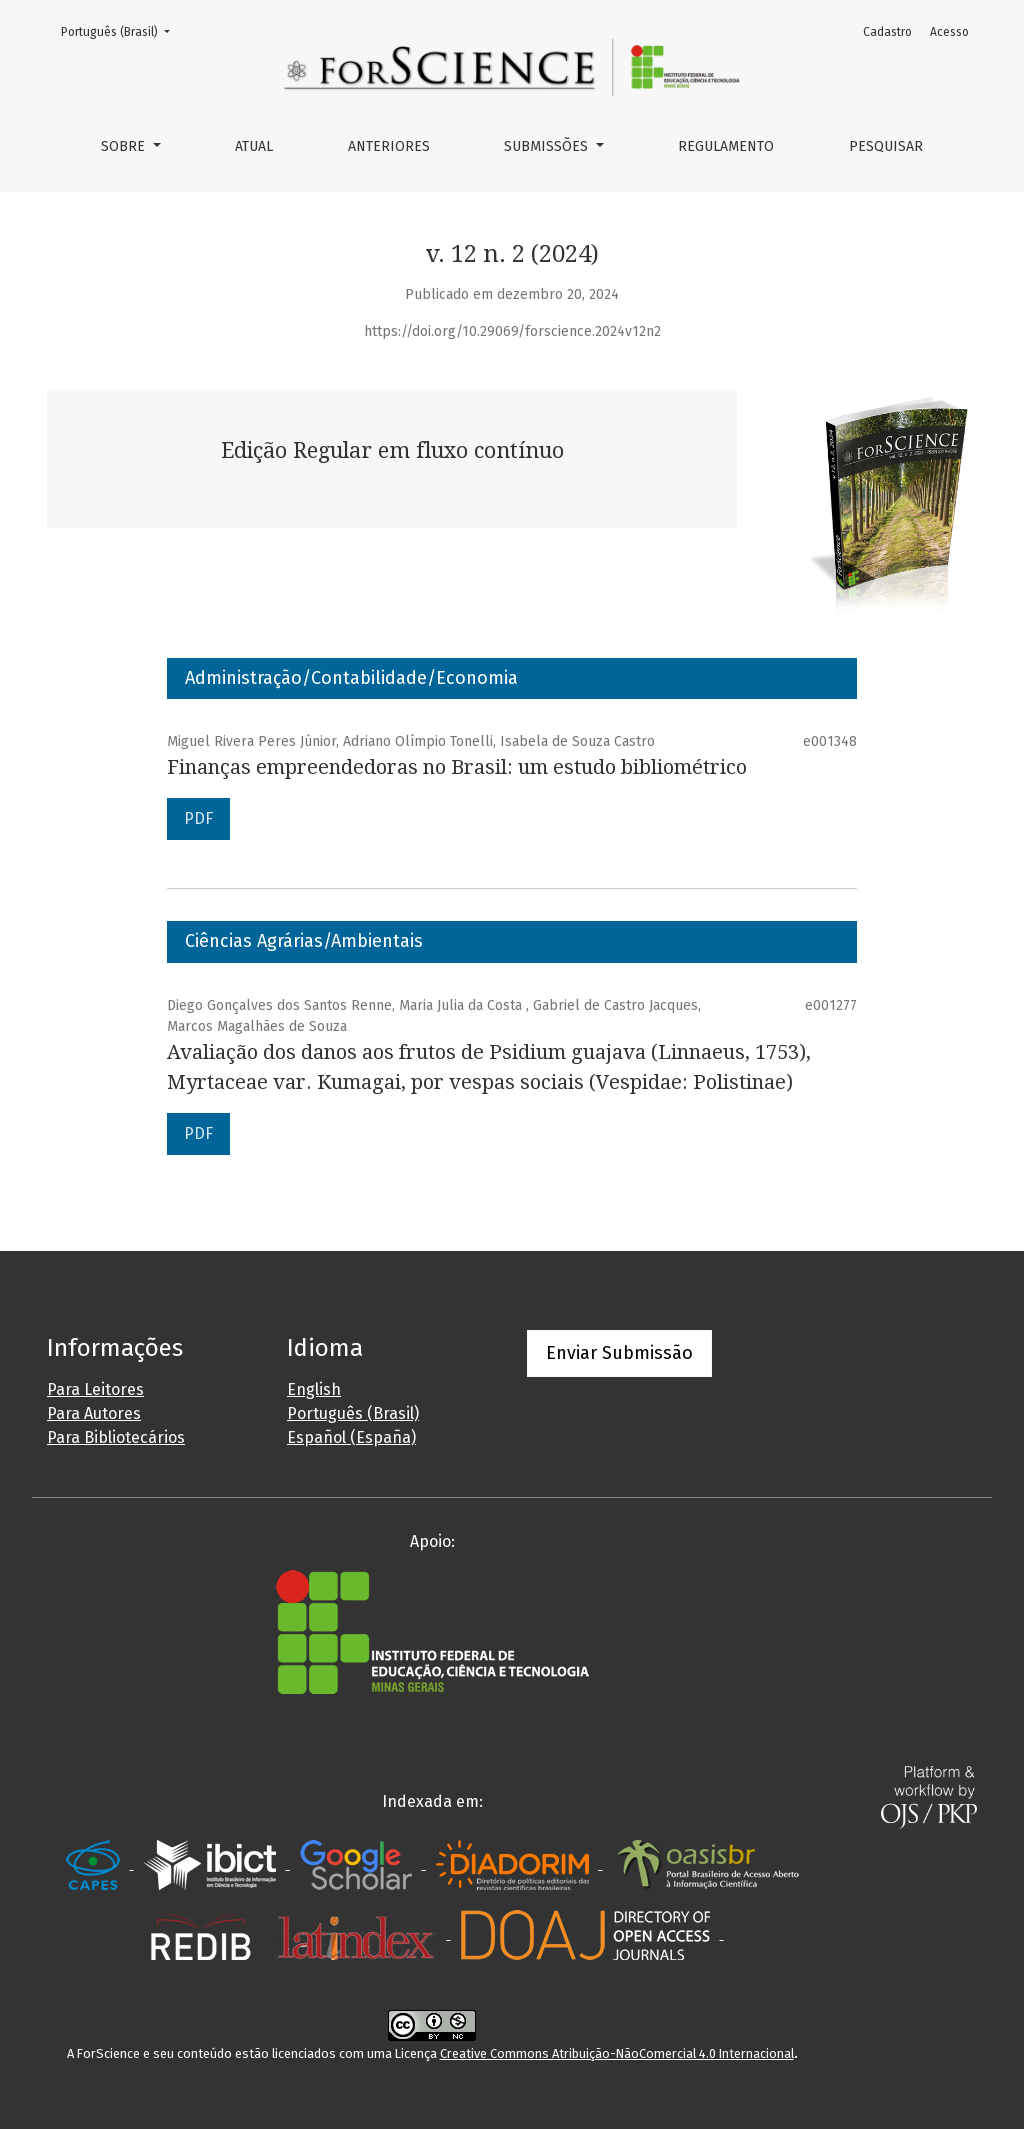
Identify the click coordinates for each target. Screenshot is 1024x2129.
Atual (254, 146)
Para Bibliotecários (116, 1437)
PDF (198, 818)
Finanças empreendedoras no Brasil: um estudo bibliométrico (457, 767)
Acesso (949, 32)
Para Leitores (95, 1389)
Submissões (548, 146)
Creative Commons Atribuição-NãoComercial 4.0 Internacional (617, 2053)
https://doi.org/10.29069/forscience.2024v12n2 (512, 331)
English (314, 1389)
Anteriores (389, 146)
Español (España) (351, 1437)
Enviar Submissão (619, 1353)
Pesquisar (886, 146)
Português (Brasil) (121, 30)
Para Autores (94, 1413)
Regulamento (726, 146)
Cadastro (887, 32)
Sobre (125, 146)
